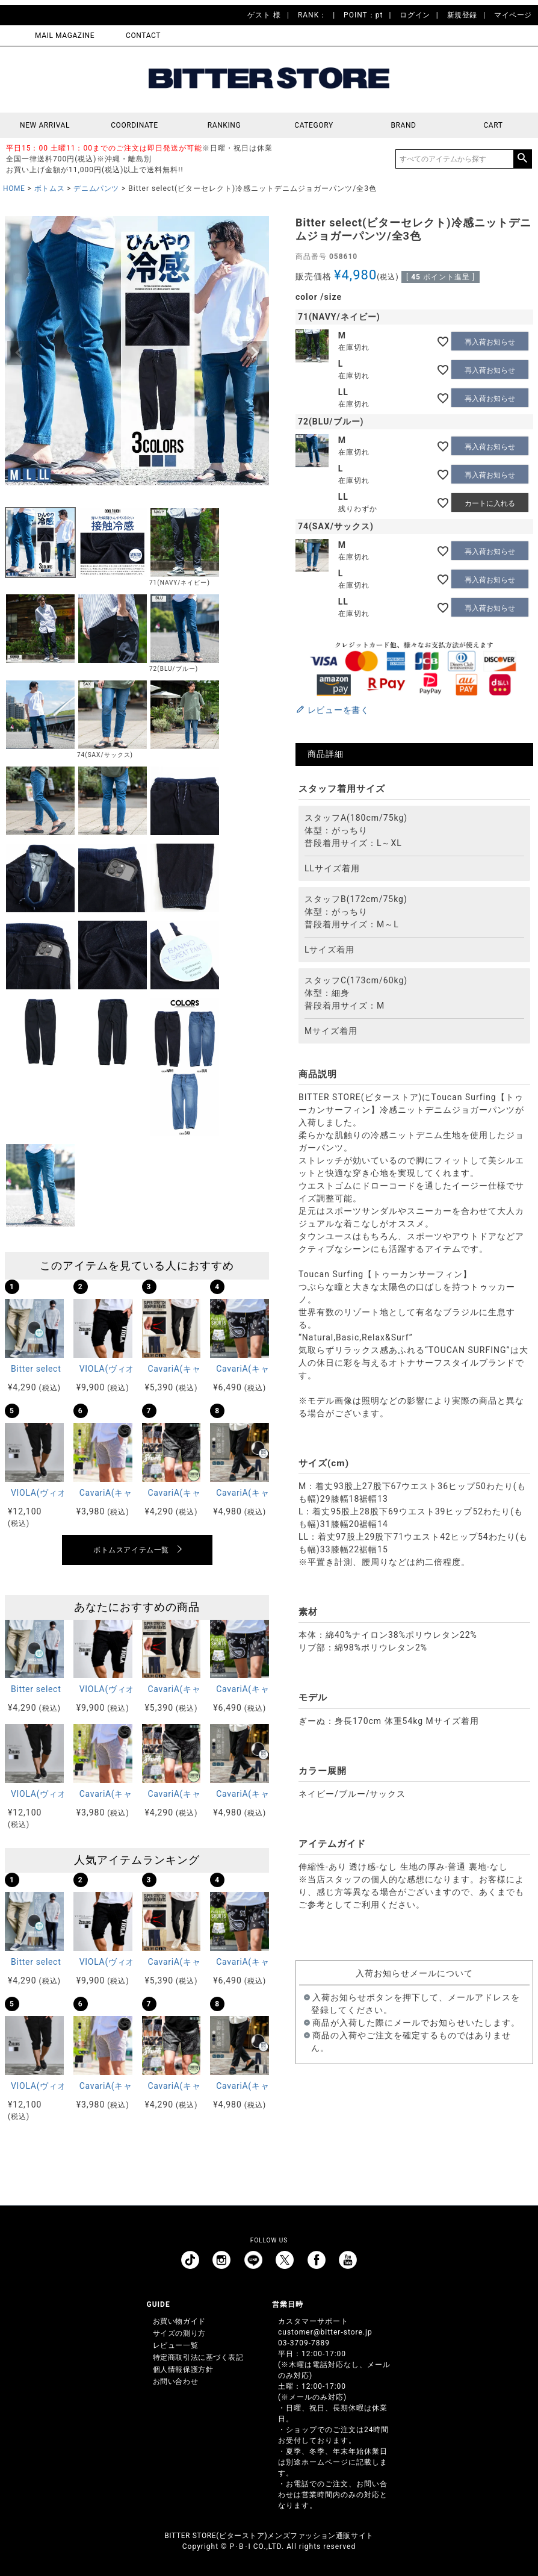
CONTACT (143, 35)
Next (255, 353)
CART (492, 125)
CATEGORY (313, 125)
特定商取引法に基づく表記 (198, 2357)
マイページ (513, 15)
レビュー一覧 (176, 2345)
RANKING (224, 125)
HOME (14, 188)
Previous (19, 353)
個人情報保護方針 (183, 2369)
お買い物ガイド (179, 2321)
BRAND (403, 125)
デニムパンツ (96, 188)
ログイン (415, 15)
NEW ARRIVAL (45, 125)
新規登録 (462, 15)
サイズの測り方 (179, 2333)
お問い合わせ (176, 2381)
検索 (522, 159)
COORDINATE (134, 125)
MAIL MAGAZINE (64, 35)
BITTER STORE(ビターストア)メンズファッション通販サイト (268, 2535)
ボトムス (49, 188)
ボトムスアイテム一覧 (131, 1550)
